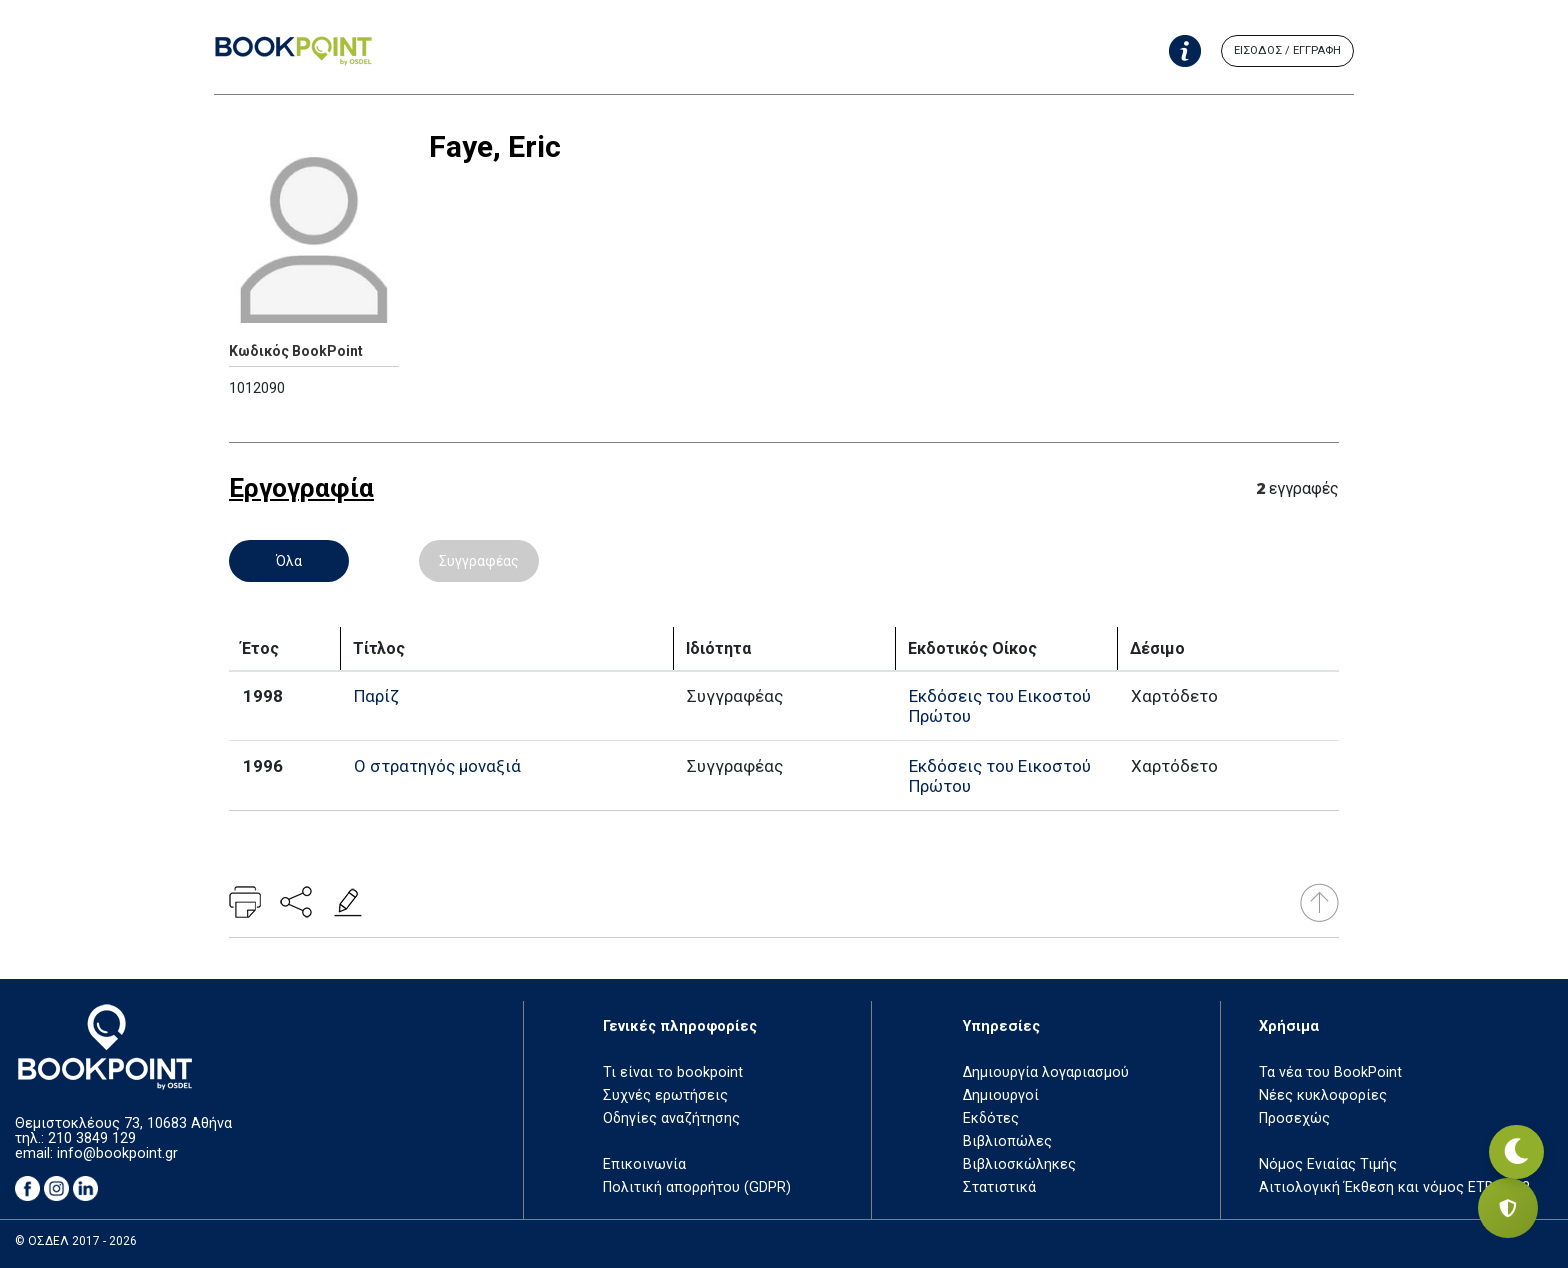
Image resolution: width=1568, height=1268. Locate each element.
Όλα (289, 561)
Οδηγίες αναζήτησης (671, 1118)
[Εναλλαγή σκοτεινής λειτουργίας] (1508, 1138)
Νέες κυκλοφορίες (1323, 1095)
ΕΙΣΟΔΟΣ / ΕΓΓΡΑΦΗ (1287, 50)
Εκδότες (991, 1118)
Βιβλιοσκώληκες (1019, 1164)
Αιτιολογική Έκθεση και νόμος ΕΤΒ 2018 (1394, 1187)
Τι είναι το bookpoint (673, 1072)
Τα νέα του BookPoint (1330, 1072)
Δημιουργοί (1001, 1095)
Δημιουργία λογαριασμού (1046, 1072)
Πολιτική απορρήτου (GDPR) (697, 1187)
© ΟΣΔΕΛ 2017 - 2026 (76, 1241)
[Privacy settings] (1508, 1208)
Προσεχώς (1294, 1118)
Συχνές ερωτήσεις (665, 1095)
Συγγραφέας (479, 561)
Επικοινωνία (644, 1164)
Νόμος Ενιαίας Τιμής (1328, 1164)
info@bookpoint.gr (117, 1153)
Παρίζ (376, 696)
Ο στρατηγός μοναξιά (437, 766)
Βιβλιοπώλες (1007, 1141)
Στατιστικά (999, 1187)
